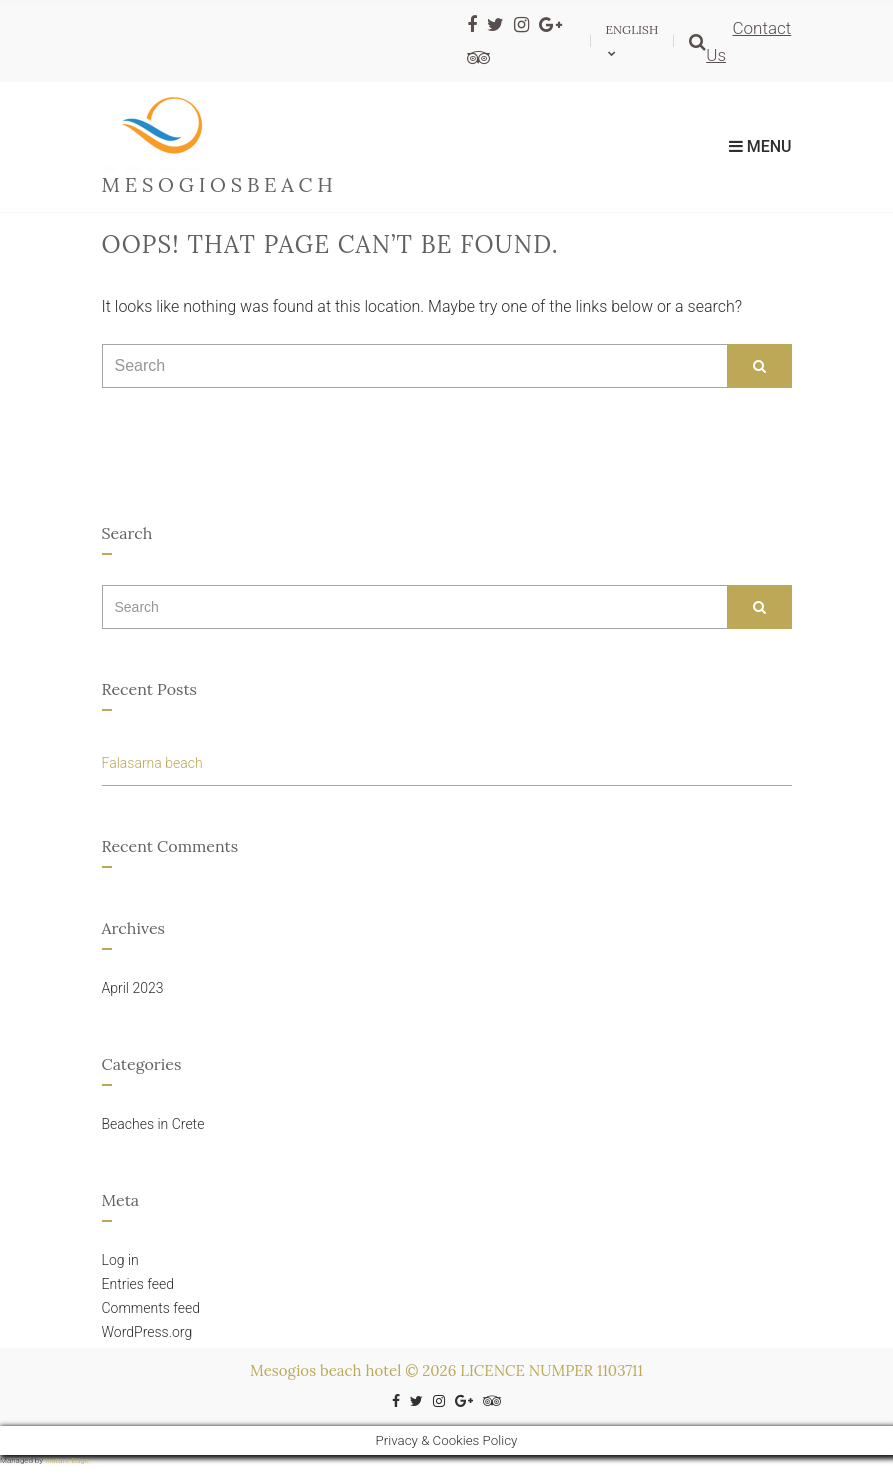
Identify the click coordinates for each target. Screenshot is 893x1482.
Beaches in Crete (153, 1124)
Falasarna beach (152, 763)
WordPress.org (147, 1332)
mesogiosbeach (220, 184)
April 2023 (133, 988)
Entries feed (138, 1284)
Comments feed (151, 1308)
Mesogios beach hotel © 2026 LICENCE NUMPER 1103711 (446, 1370)
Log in (120, 1260)
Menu (760, 146)
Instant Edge (67, 1460)
